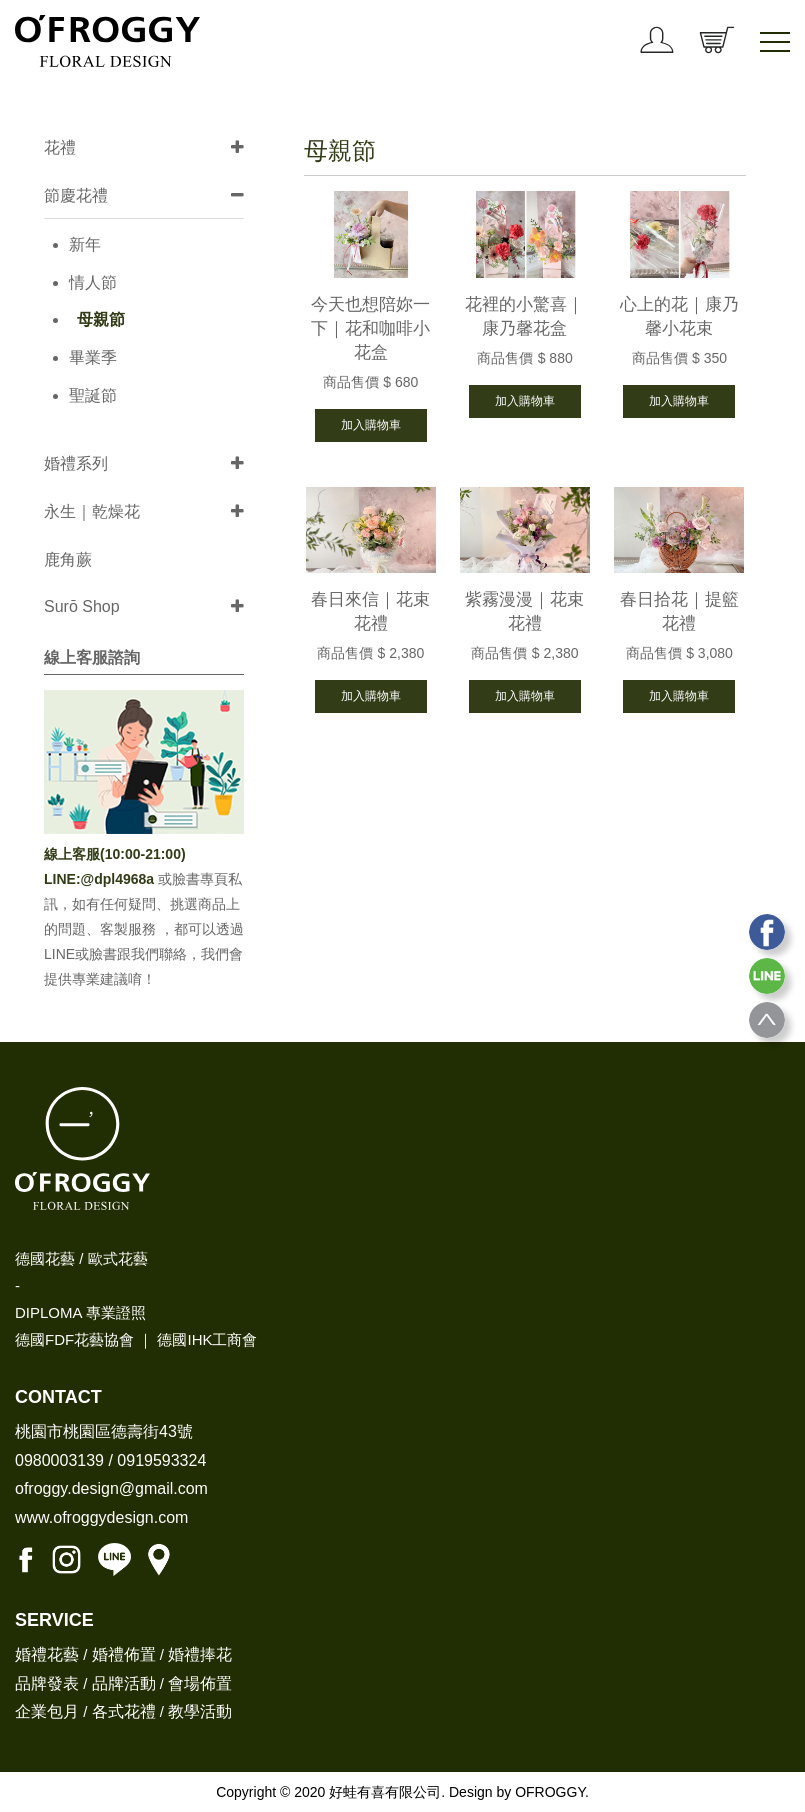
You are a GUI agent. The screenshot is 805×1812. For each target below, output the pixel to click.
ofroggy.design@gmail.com (111, 1488)
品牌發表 (47, 1683)
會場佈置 (200, 1683)
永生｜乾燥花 (92, 511)
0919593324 (161, 1460)
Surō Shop (82, 606)
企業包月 (47, 1711)
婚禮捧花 (200, 1654)
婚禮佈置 (124, 1654)
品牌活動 (124, 1683)
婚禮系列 (76, 463)
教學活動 (200, 1711)
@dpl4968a (119, 879)
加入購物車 (371, 425)
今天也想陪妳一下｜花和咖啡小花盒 (370, 328)
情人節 (93, 282)
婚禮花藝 (47, 1654)
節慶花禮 (76, 195)
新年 (85, 244)
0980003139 (59, 1460)
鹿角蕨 (68, 559)
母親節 (101, 319)
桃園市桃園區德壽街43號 (104, 1431)
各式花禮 (124, 1711)
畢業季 (93, 357)
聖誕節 (93, 395)
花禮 (60, 147)
